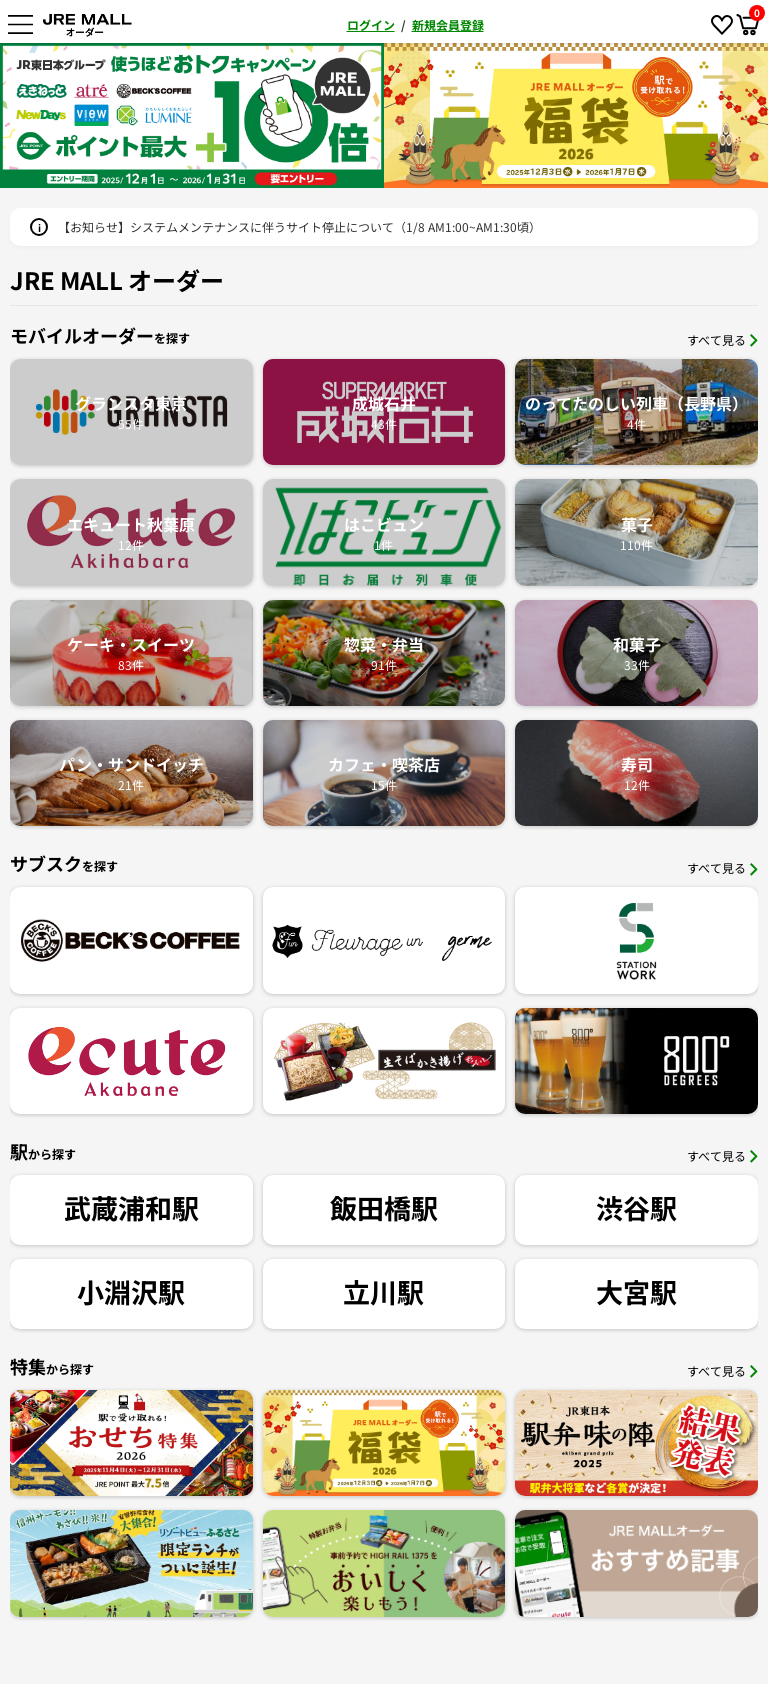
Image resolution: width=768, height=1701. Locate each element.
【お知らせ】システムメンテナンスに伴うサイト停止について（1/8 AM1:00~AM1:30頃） (299, 226)
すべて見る (722, 339)
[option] (192, 115)
